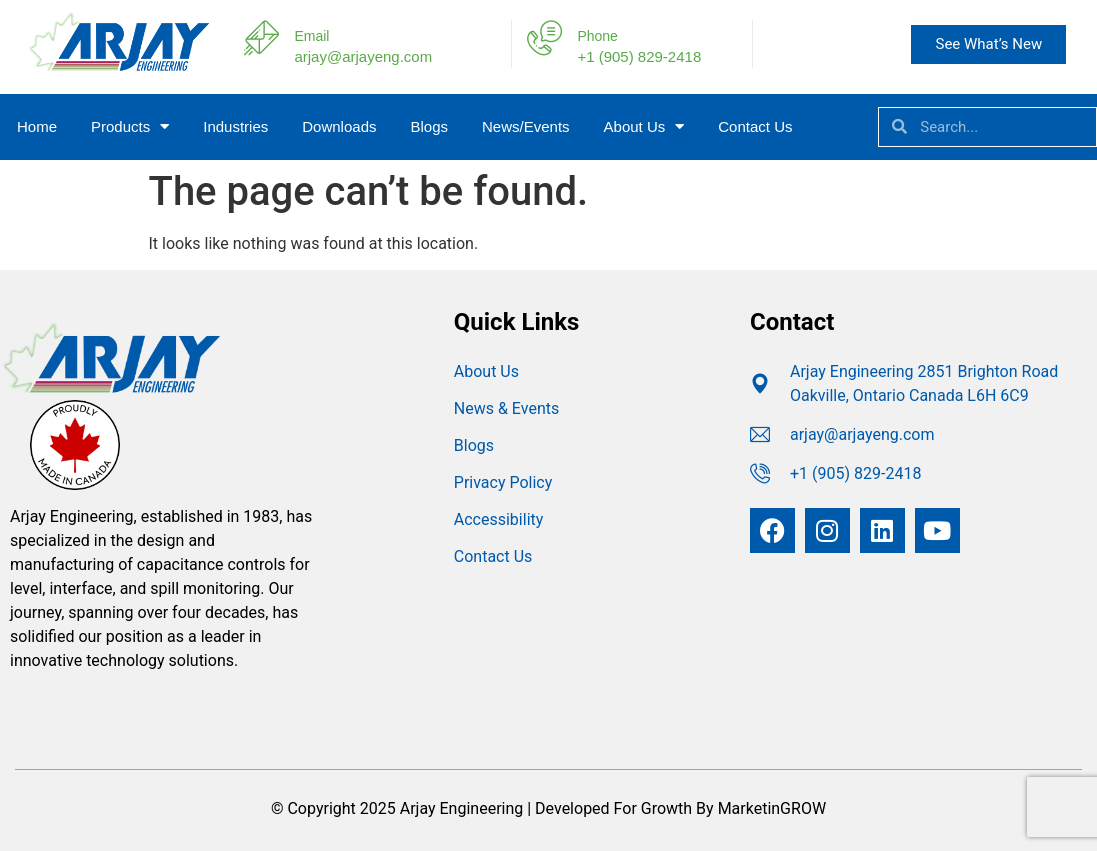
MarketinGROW (772, 808)
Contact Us (755, 126)
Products (130, 126)
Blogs (429, 126)
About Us (644, 126)
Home (37, 126)
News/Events (526, 126)
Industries (235, 126)
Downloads (339, 126)
